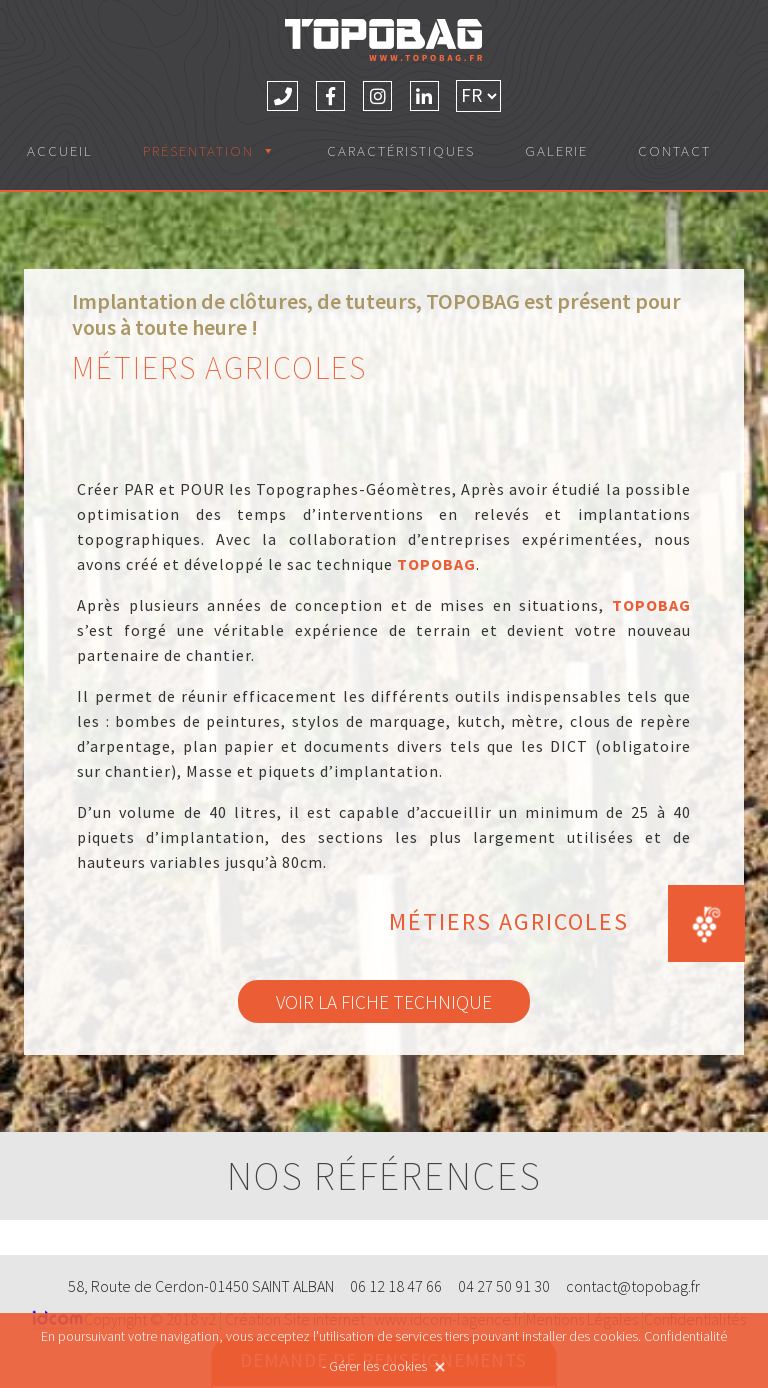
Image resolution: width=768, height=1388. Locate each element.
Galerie (556, 150)
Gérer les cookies (378, 1366)
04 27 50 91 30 (504, 1286)
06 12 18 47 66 (396, 1286)
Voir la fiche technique (384, 1001)
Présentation (210, 150)
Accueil (60, 150)
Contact (674, 150)
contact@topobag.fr (633, 1286)
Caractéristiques (401, 150)
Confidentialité (685, 1336)
